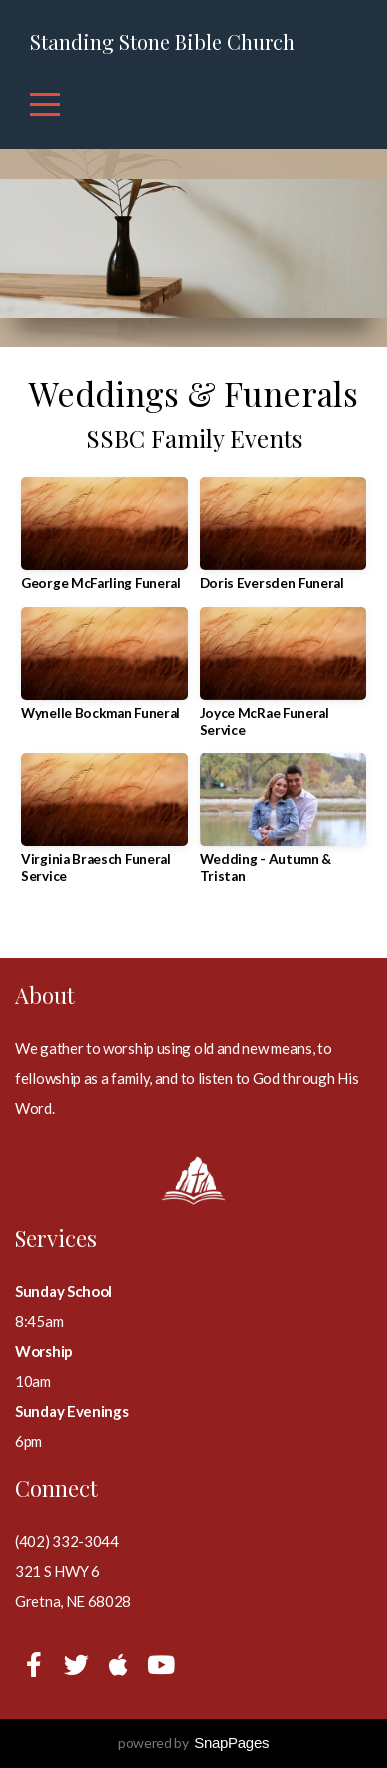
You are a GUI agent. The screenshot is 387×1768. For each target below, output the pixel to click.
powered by (193, 1742)
